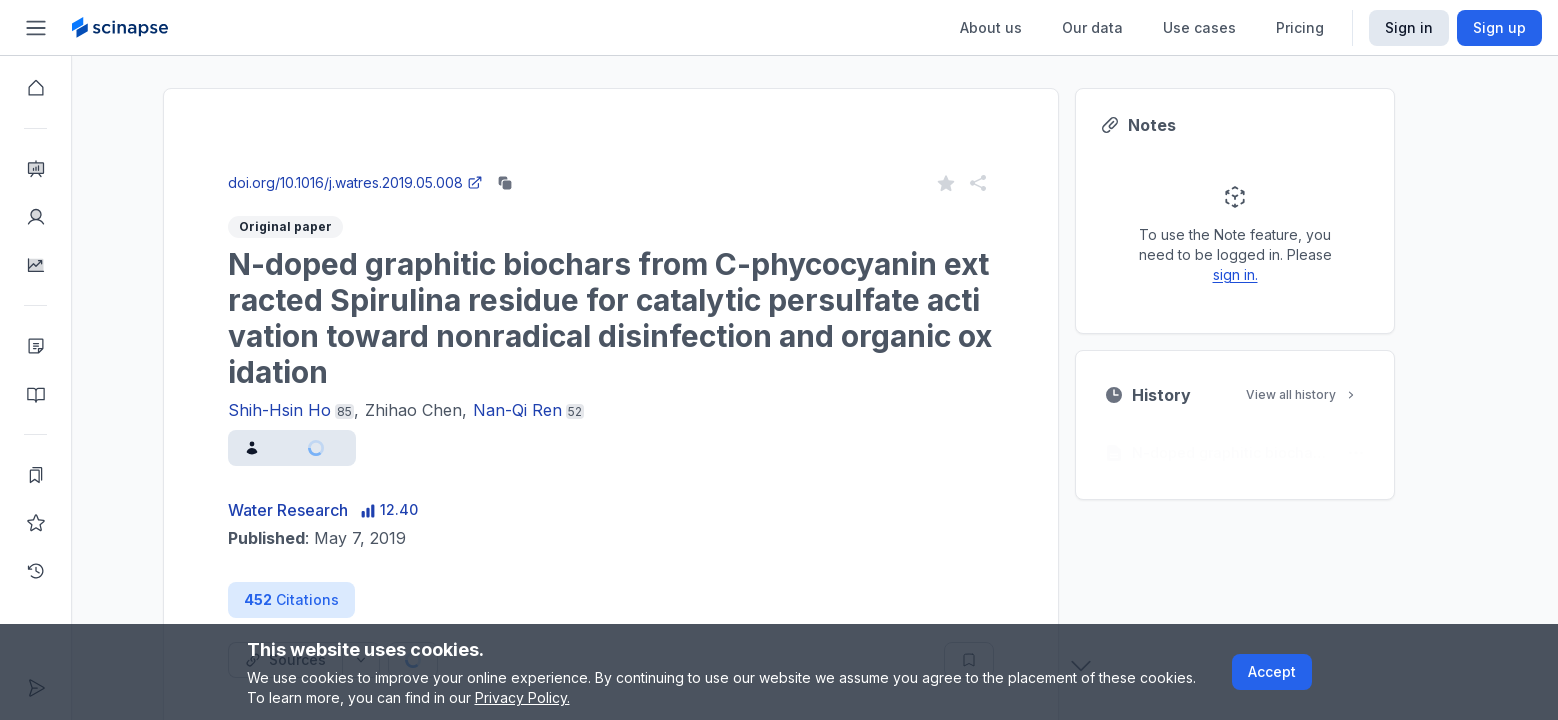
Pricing (1300, 27)
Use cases (1199, 27)
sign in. (1271, 274)
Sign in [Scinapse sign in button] (1409, 27)
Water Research (324, 510)
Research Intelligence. (536, 119)
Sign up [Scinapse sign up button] (1499, 27)
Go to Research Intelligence (521, 163)
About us (991, 27)
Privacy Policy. (522, 697)
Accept (1272, 671)
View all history (1338, 394)
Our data (1092, 27)
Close (356, 163)
